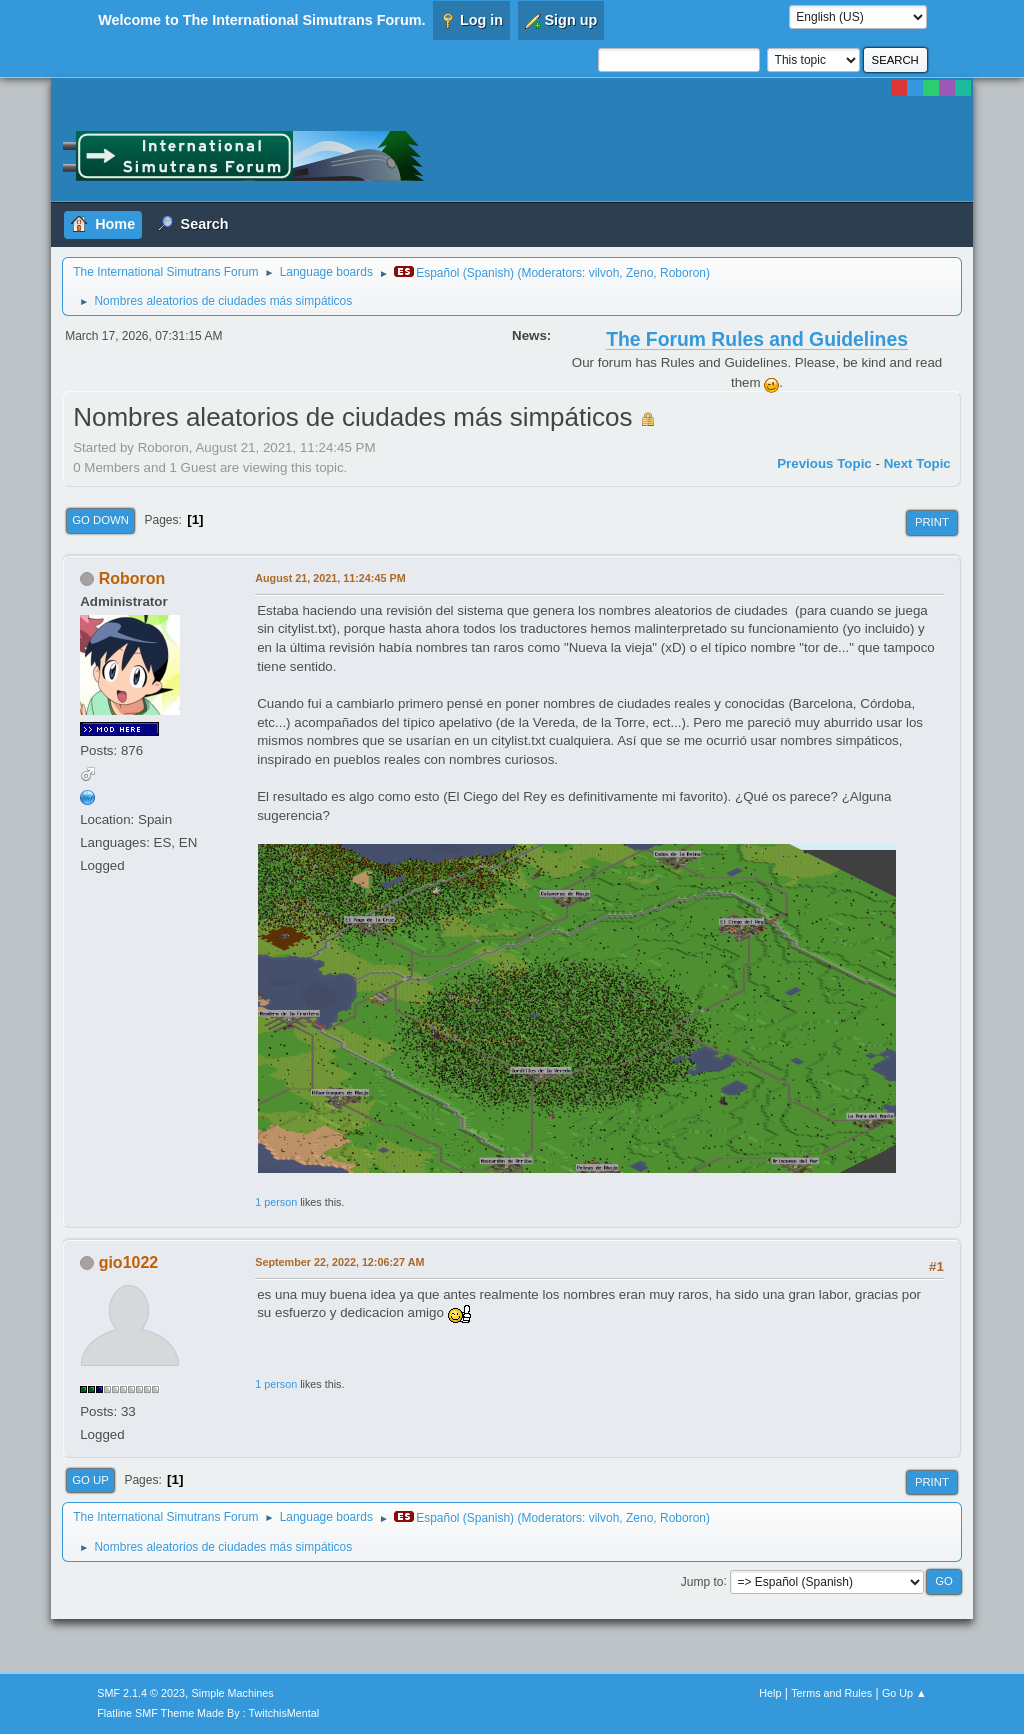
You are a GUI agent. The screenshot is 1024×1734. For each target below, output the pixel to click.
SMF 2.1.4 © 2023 (141, 1693)
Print (932, 522)
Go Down (100, 520)
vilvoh (604, 273)
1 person (276, 1202)
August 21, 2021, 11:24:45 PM (330, 578)
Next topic (917, 463)
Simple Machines (233, 1693)
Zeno (639, 273)
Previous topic (824, 463)
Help (770, 1693)
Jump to (702, 1581)
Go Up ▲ (904, 1693)
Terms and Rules (831, 1693)
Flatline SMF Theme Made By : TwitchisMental (208, 1713)
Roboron (683, 273)
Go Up (90, 1480)
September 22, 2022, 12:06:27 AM (339, 1262)
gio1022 (129, 1262)
